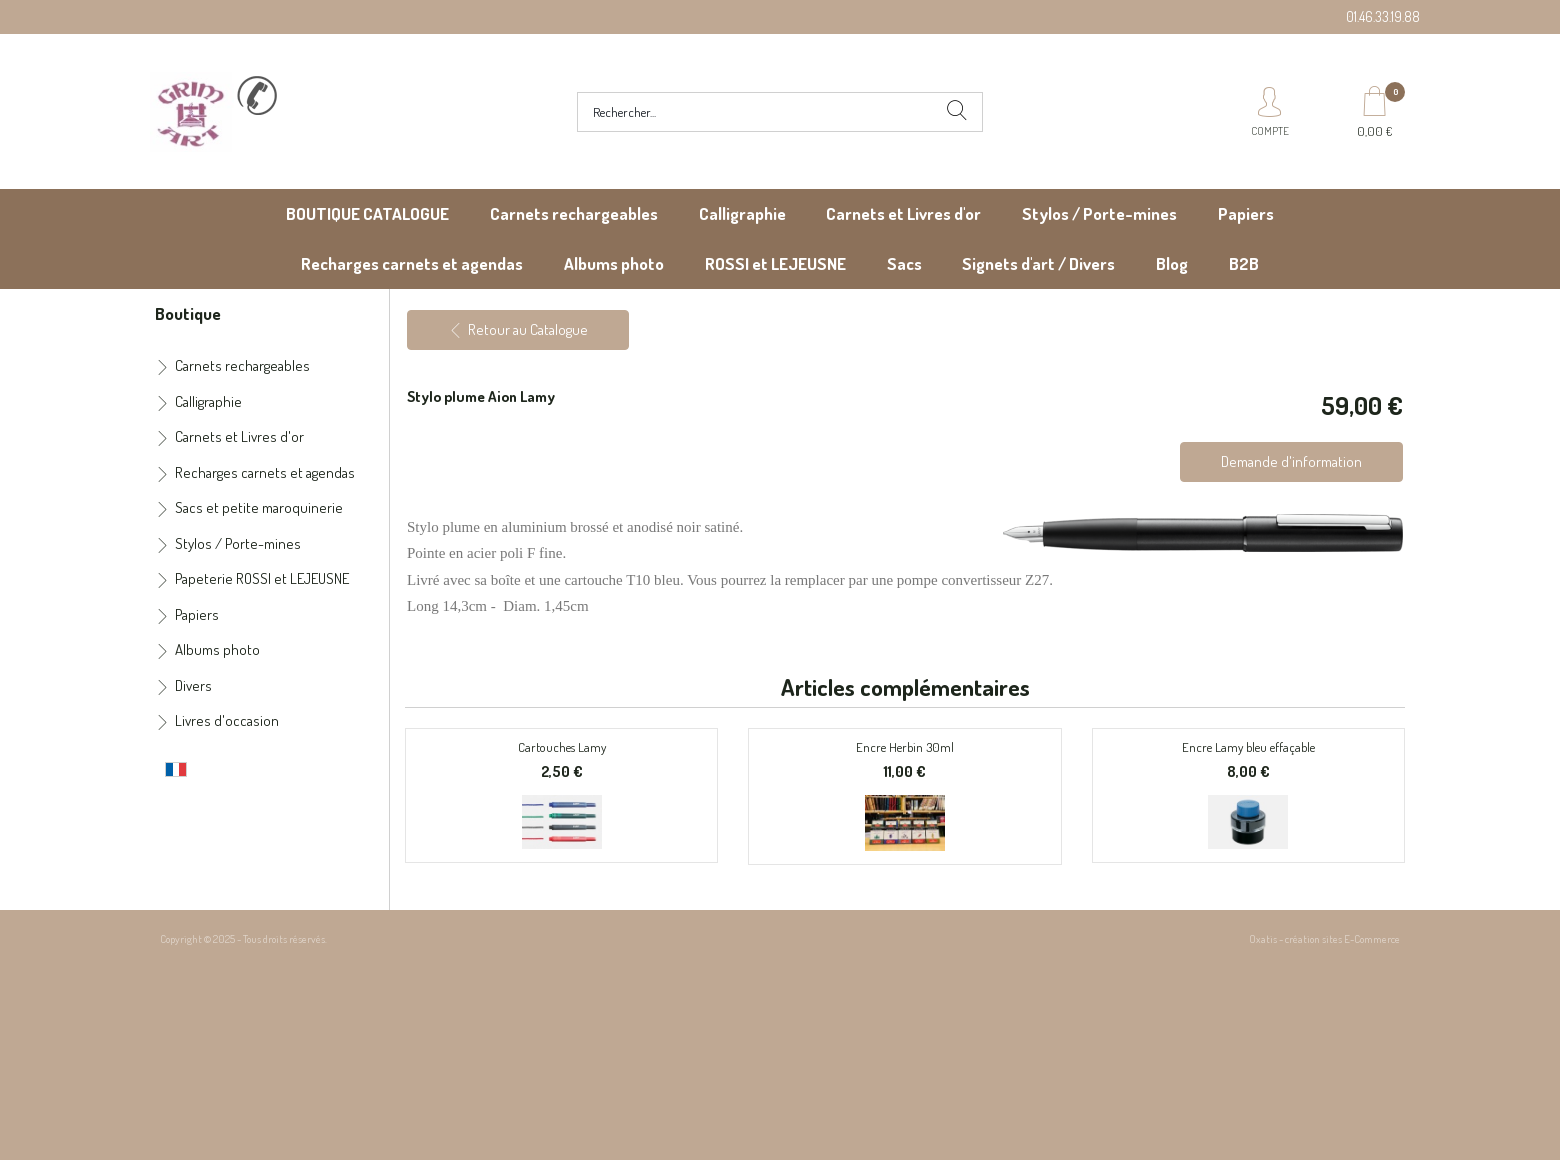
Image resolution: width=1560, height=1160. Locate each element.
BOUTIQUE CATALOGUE (367, 213)
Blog (1172, 263)
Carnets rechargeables (574, 213)
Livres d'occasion (227, 720)
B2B (1244, 263)
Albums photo (614, 263)
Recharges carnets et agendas (412, 263)
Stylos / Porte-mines (1099, 213)
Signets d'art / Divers (1038, 263)
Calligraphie (742, 213)
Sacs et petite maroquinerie (259, 507)
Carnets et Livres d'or (903, 213)
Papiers (1246, 213)
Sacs (904, 263)
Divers (193, 685)
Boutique (188, 313)
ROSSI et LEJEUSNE (775, 263)
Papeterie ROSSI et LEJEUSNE (262, 578)
